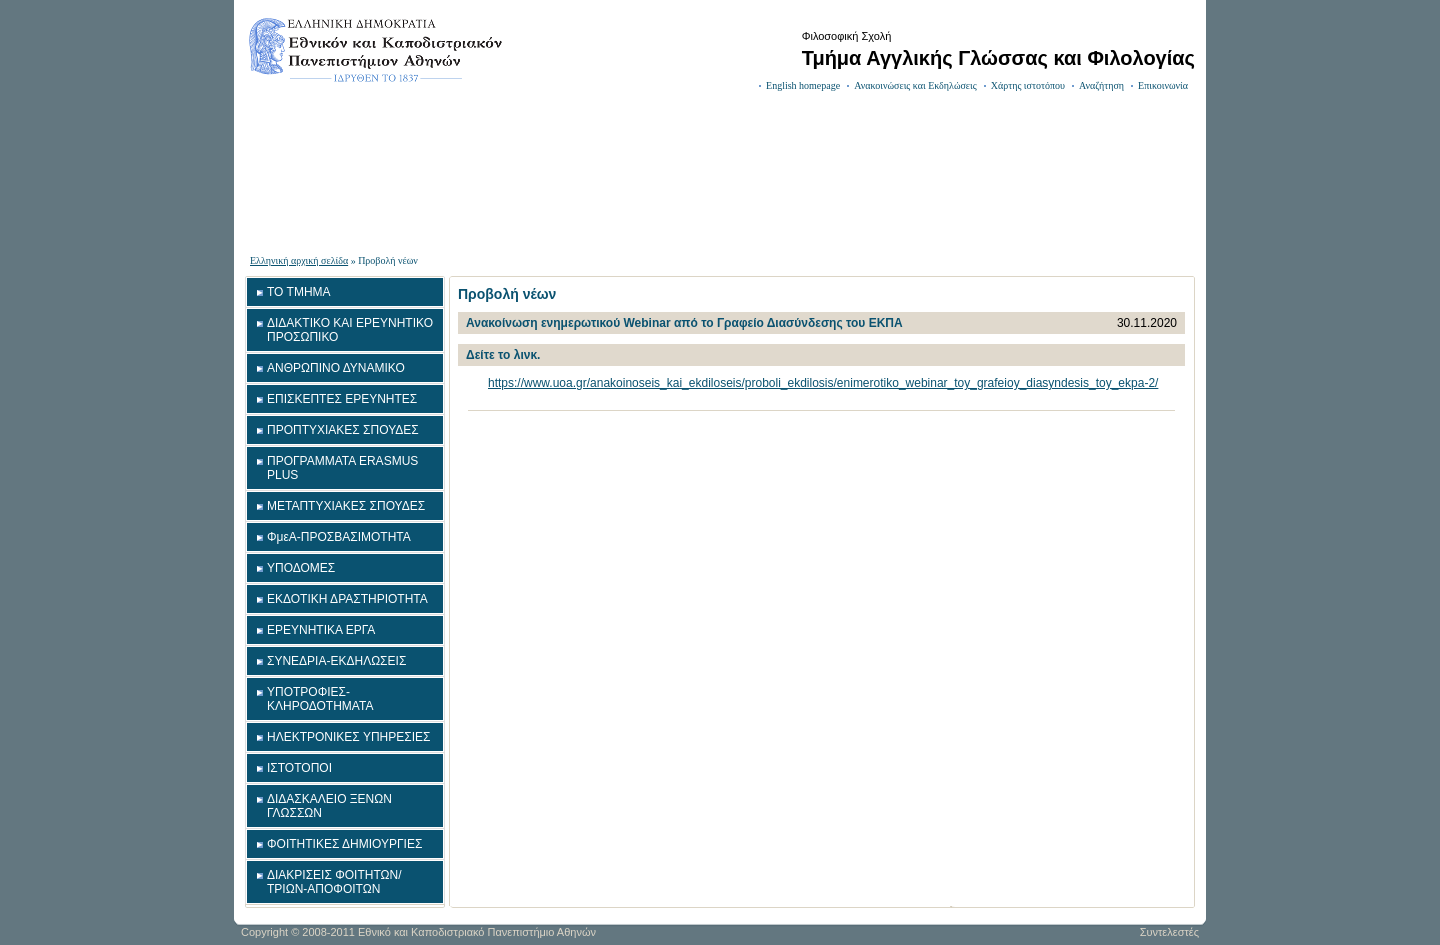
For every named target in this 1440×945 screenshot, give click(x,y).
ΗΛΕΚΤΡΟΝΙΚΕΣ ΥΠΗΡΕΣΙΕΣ (348, 737)
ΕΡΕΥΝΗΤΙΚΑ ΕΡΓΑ (321, 630)
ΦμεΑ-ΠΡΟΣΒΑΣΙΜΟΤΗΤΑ (339, 537)
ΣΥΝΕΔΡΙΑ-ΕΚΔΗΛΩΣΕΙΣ (336, 661)
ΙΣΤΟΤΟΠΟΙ (299, 768)
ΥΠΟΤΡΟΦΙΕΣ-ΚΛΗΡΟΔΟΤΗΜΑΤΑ (320, 699)
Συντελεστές (1169, 932)
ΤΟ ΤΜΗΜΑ (299, 292)
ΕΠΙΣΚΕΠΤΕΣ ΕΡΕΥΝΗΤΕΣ (342, 399)
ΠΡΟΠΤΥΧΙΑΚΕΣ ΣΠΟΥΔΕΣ (343, 430)
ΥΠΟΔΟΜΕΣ (301, 568)
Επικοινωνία (1163, 85)
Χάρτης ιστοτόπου (1028, 85)
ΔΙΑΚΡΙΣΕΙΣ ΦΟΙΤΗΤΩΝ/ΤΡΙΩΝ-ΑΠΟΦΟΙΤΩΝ (334, 882)
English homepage (803, 85)
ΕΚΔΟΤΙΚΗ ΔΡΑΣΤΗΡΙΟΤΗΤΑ (347, 599)
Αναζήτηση (1101, 85)
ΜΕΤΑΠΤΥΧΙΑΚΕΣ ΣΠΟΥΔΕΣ (346, 506)
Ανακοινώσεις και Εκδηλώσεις (915, 85)
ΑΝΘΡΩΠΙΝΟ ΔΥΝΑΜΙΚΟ (336, 368)
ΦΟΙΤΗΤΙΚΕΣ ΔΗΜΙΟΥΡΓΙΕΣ (344, 844)
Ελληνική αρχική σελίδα (299, 260)
